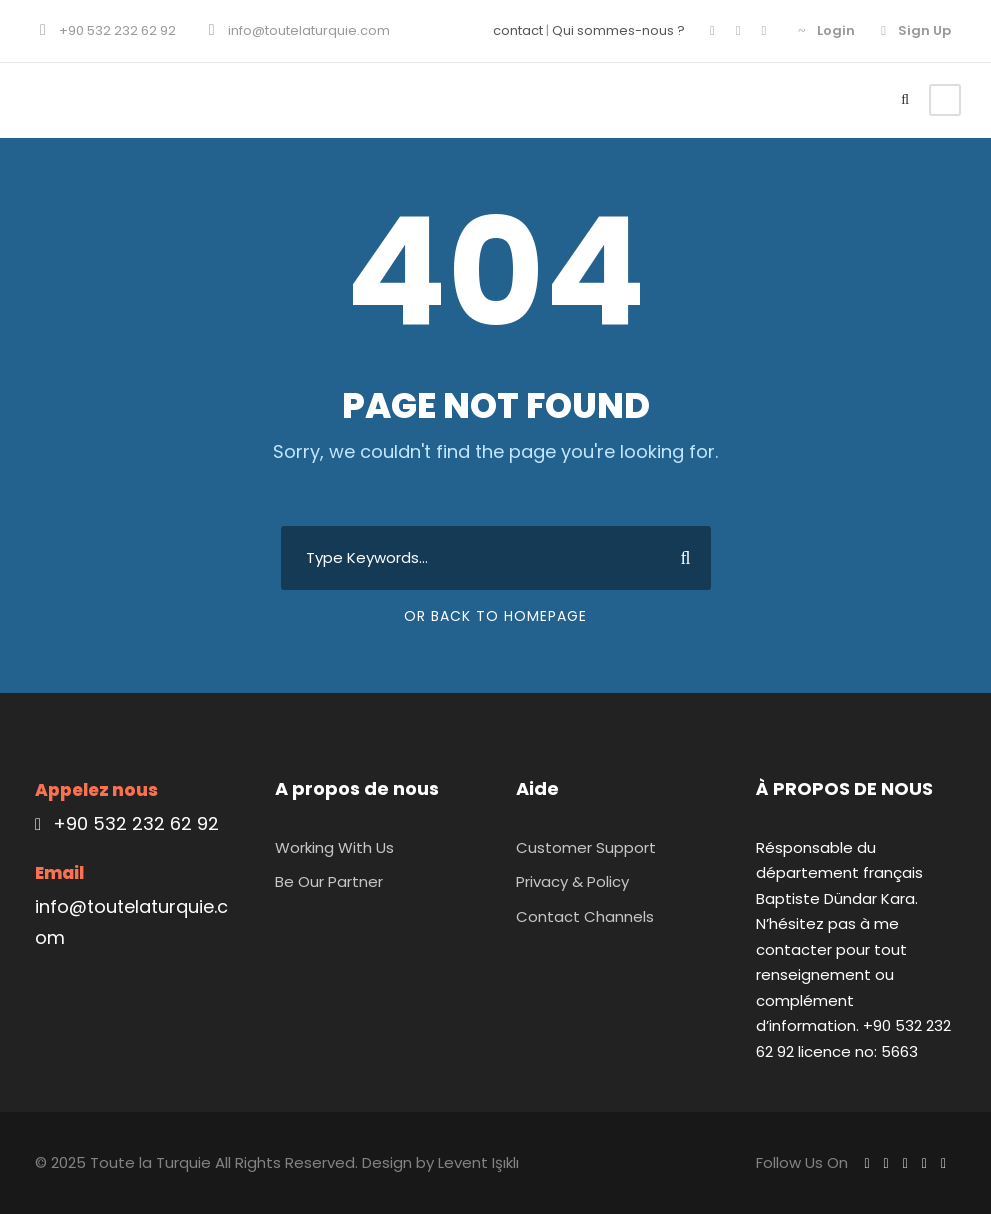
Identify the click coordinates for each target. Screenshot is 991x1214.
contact (518, 30)
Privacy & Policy (572, 881)
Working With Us (334, 847)
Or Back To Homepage (495, 616)
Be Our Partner (329, 881)
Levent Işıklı (478, 1162)
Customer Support (586, 847)
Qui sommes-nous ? (618, 30)
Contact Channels (585, 916)
